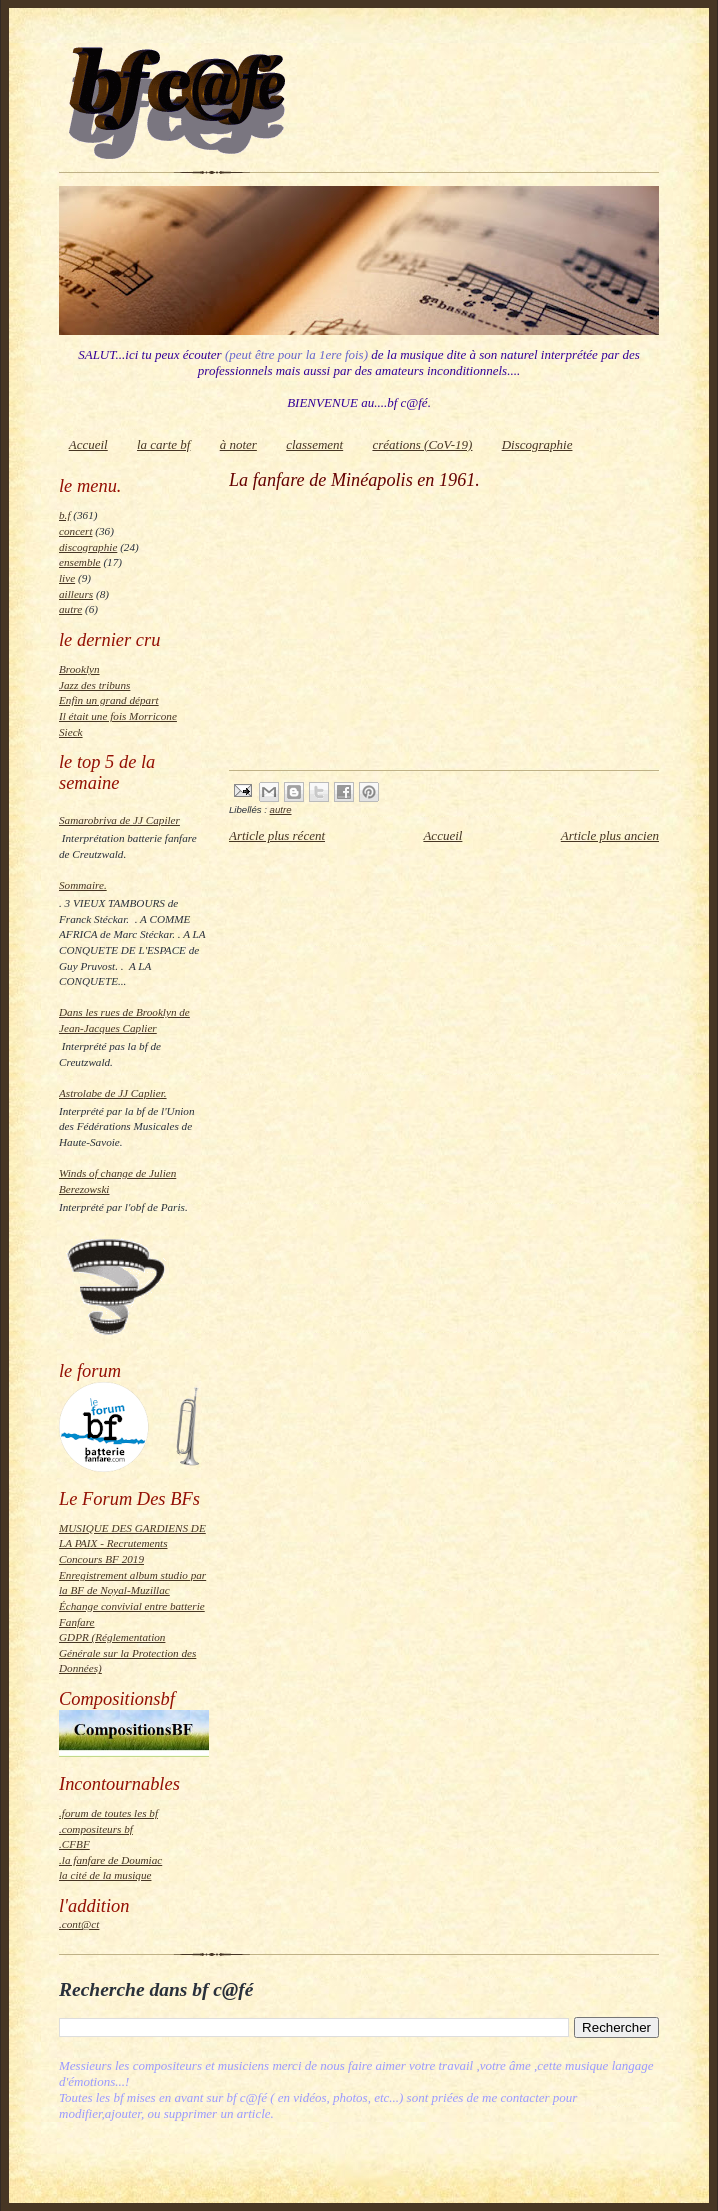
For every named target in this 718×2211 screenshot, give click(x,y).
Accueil (88, 444)
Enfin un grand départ (109, 700)
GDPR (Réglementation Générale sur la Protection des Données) (127, 1652)
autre (70, 609)
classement (314, 444)
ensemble (80, 562)
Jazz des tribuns (94, 685)
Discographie (537, 444)
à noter (238, 444)
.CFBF (74, 1844)
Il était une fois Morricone (118, 716)
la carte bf (163, 444)
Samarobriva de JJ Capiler (119, 820)
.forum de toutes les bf (108, 1813)
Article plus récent (277, 835)
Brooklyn (79, 669)
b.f (64, 515)
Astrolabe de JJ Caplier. (113, 1093)
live (67, 578)
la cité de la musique (105, 1875)
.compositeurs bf (96, 1829)
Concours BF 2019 (101, 1559)
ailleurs (76, 594)
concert (76, 531)
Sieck (71, 732)
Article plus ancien (610, 835)
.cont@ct (79, 1924)
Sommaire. (83, 885)
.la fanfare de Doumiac (110, 1860)
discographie (88, 547)
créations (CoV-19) (422, 444)
